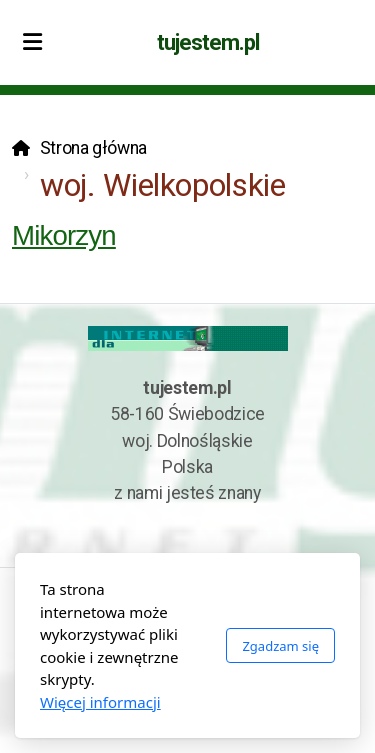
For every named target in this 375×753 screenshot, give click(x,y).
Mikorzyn (64, 235)
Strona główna (93, 148)
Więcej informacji (100, 702)
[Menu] (32, 43)
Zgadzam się (280, 646)
